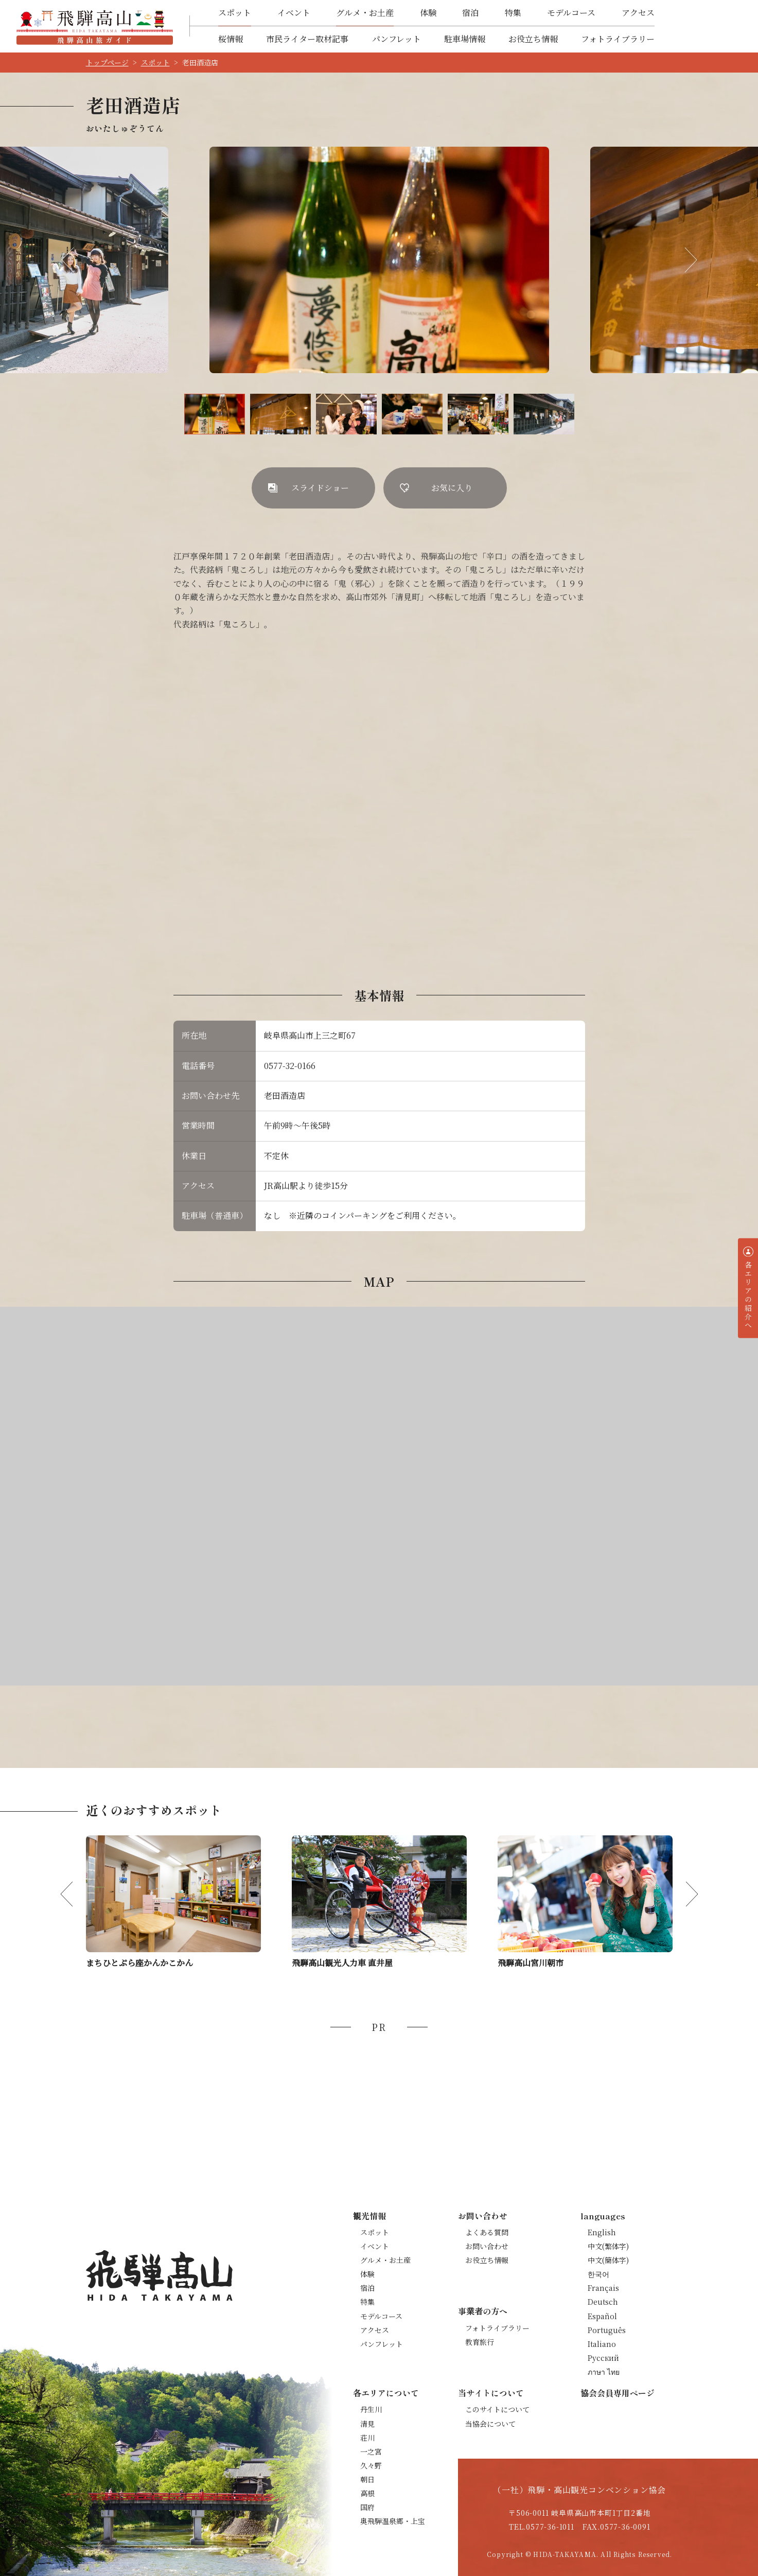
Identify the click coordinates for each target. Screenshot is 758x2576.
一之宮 (371, 2451)
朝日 (367, 2479)
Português (607, 2330)
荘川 (367, 2437)
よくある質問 (486, 2232)
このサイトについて (497, 2409)
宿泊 (470, 13)
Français (603, 2288)
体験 (428, 13)
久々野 (371, 2465)
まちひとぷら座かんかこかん (139, 1963)
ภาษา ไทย (604, 2372)
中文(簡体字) (608, 2260)
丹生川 (371, 2409)
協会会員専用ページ (617, 2393)
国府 (367, 2507)
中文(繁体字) (608, 2246)
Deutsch (603, 2302)
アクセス (638, 13)
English (602, 2232)
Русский (603, 2358)
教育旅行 (479, 2342)
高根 (367, 2493)
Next (684, 260)
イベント (293, 13)
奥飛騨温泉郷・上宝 (392, 2521)
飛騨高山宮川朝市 (530, 1963)
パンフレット (396, 39)
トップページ (107, 62)
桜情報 (230, 39)
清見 (367, 2424)
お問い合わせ (486, 2246)
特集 (513, 13)
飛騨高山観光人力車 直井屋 (342, 1963)
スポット (234, 13)
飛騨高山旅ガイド (94, 26)
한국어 (598, 2274)
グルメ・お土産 (365, 13)
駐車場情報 (464, 39)
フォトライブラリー (618, 39)
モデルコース (571, 13)
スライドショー (320, 488)
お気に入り (451, 488)
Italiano (602, 2344)
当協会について (490, 2424)
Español (602, 2316)
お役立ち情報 (533, 39)
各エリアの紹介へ (748, 1294)
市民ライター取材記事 (307, 39)
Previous (74, 260)
